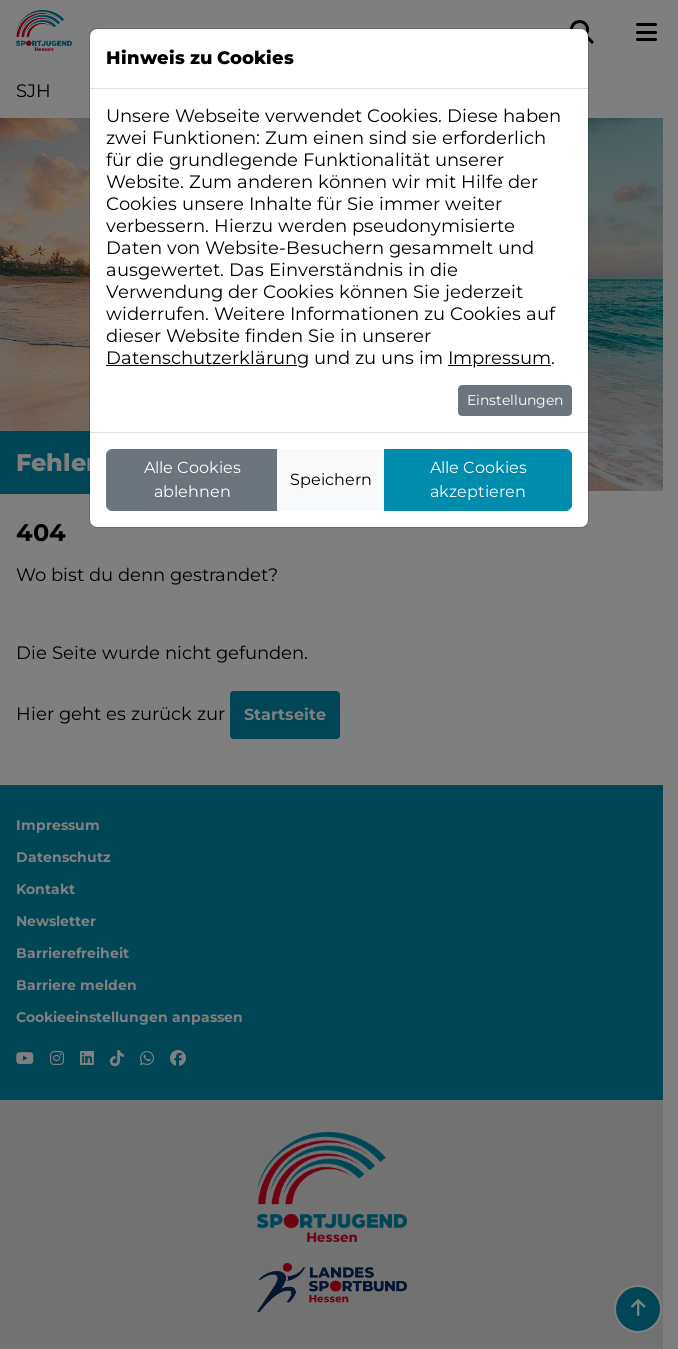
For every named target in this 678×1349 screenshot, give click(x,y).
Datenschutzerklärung (207, 358)
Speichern (331, 479)
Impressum (499, 358)
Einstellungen (515, 400)
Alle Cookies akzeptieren (478, 479)
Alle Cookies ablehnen (192, 479)
